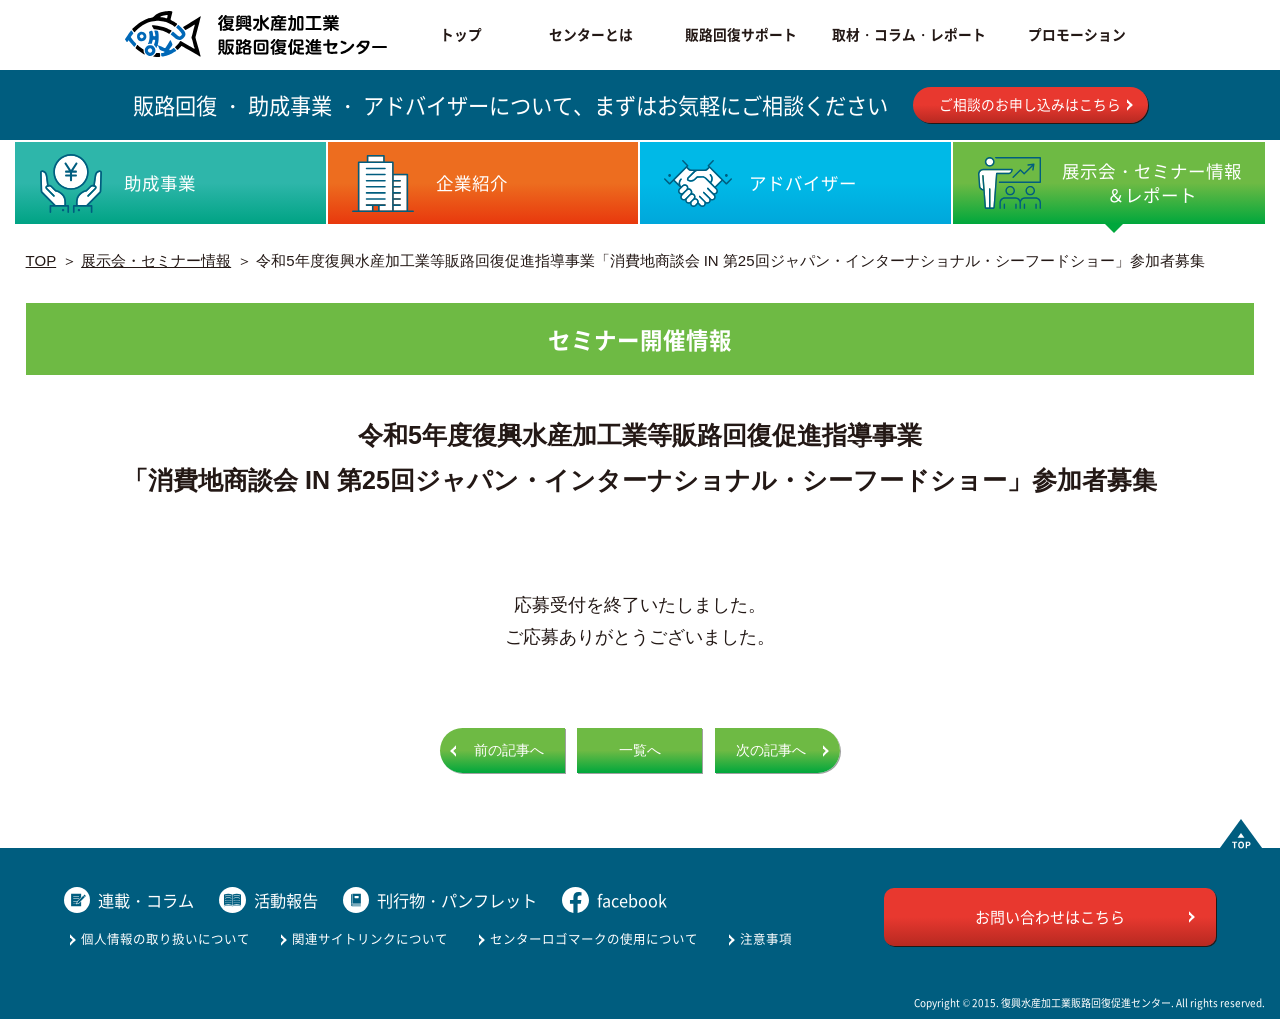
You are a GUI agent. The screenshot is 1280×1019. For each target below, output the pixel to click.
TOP (41, 260)
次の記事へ (771, 750)
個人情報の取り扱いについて (165, 938)
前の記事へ (509, 750)
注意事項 (766, 938)
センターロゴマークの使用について (594, 938)
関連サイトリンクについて (370, 938)
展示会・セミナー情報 (156, 260)
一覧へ (640, 750)
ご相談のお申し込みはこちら (1030, 104)
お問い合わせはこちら (1050, 916)
